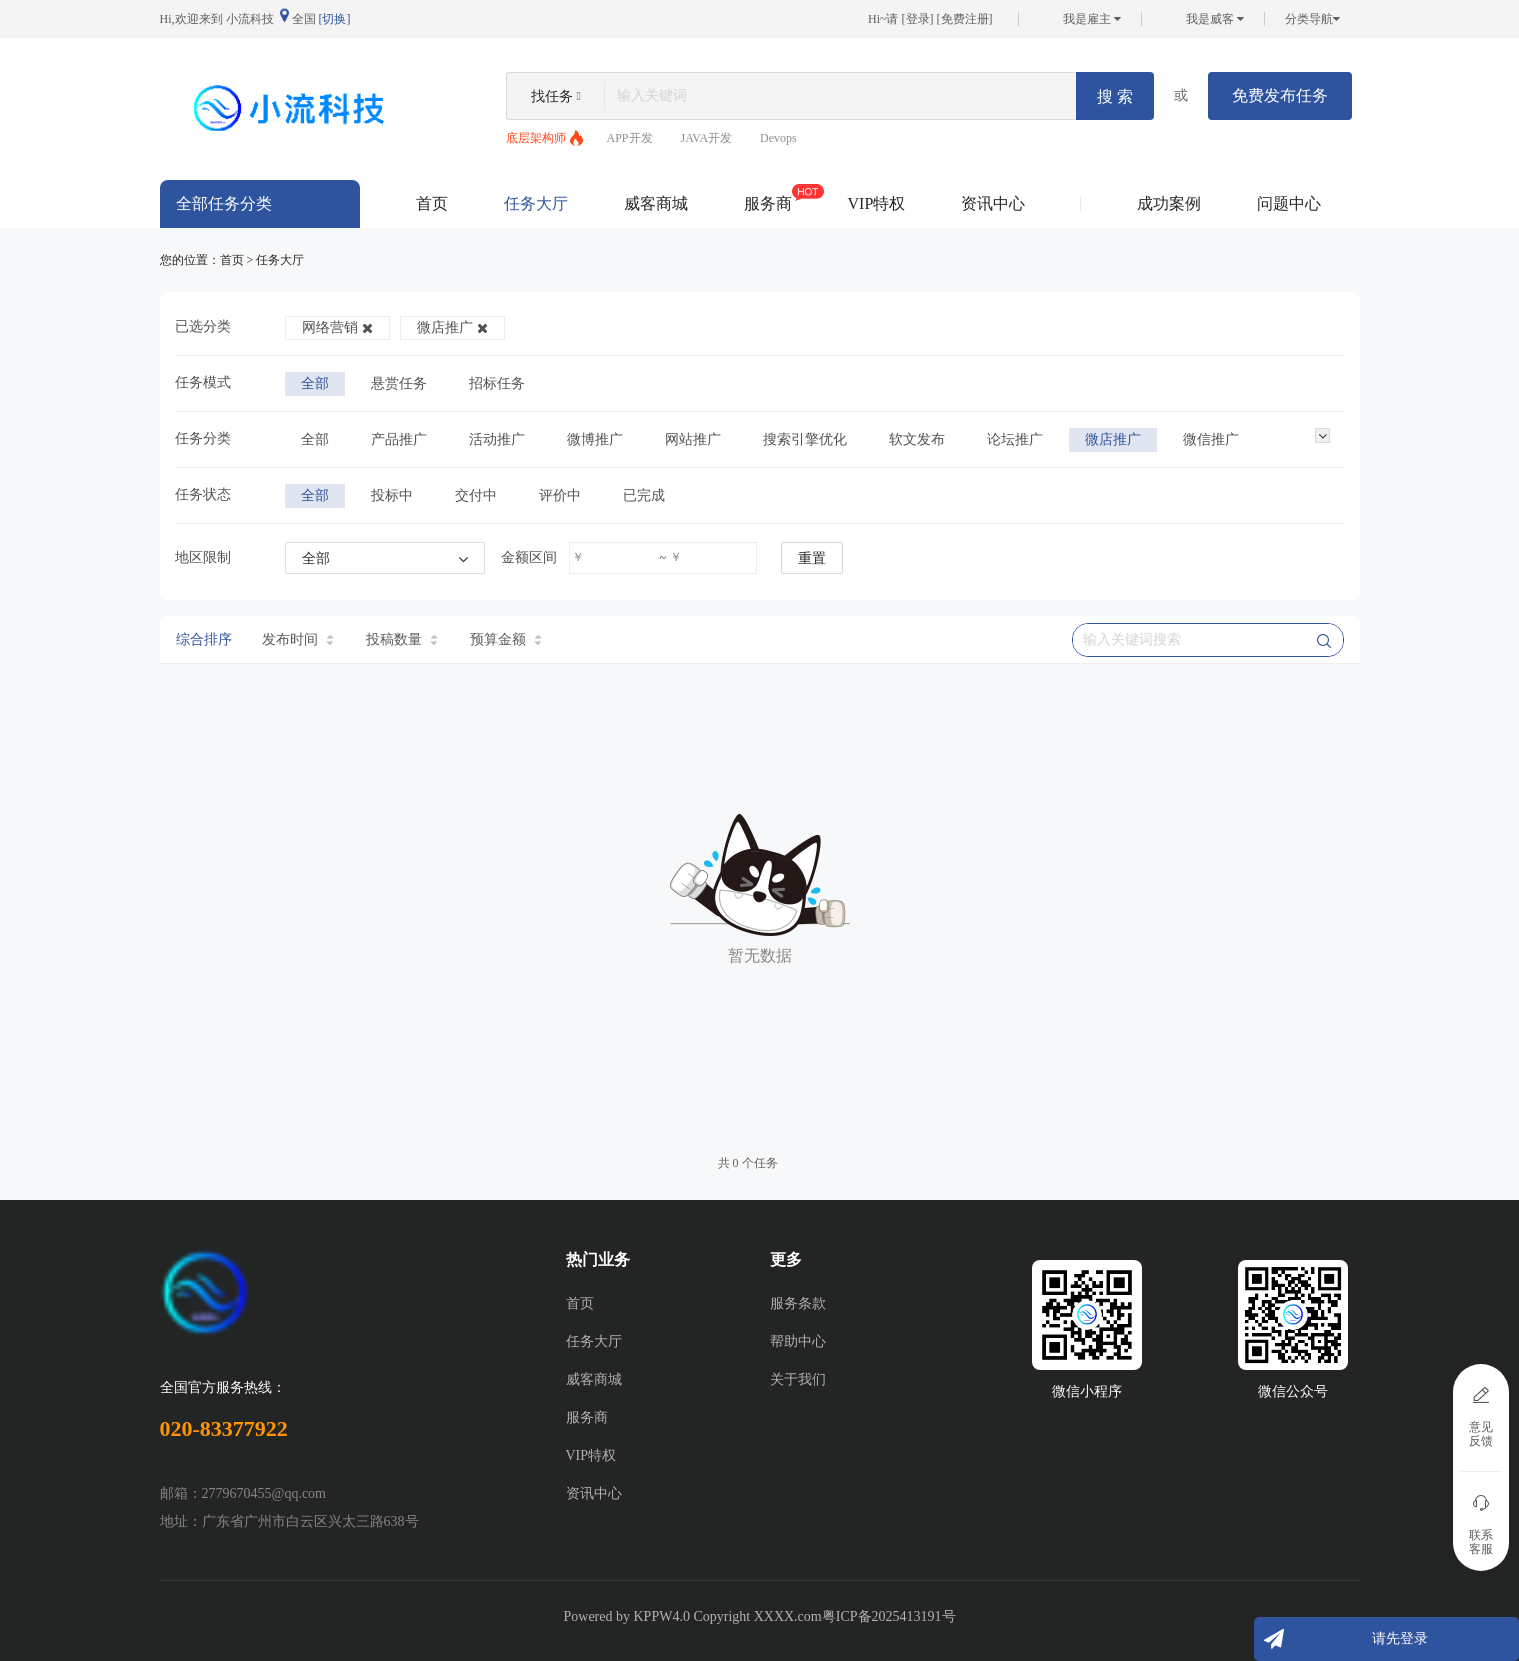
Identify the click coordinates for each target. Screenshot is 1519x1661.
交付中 (476, 495)
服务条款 (798, 1303)
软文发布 (917, 439)
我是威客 (1215, 19)
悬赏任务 (399, 383)
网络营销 (337, 327)
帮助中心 (798, 1341)
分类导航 (1312, 19)
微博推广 (595, 439)
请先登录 (1400, 1638)
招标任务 (497, 383)
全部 (315, 383)
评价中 (560, 495)
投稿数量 (402, 639)
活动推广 (497, 439)
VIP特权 (877, 203)
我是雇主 (1092, 19)
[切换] (335, 19)
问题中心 (1289, 203)
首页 (432, 203)
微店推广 (452, 327)
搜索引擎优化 (805, 439)
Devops (778, 138)
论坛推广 (1015, 439)
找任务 (552, 96)
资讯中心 (993, 203)
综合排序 (204, 639)
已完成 (644, 495)
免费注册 (965, 19)
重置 (812, 558)
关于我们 (798, 1379)
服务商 (768, 198)
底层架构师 (536, 138)
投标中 (392, 495)
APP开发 (630, 138)
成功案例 (1169, 203)
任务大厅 (536, 203)
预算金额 (506, 639)
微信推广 (1211, 439)
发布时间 (298, 639)
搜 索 (1115, 96)
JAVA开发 (707, 138)
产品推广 (399, 439)
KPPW (652, 1616)
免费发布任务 (1280, 95)
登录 (918, 19)
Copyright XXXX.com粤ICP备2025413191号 (824, 1616)
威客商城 (656, 203)
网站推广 (693, 439)
